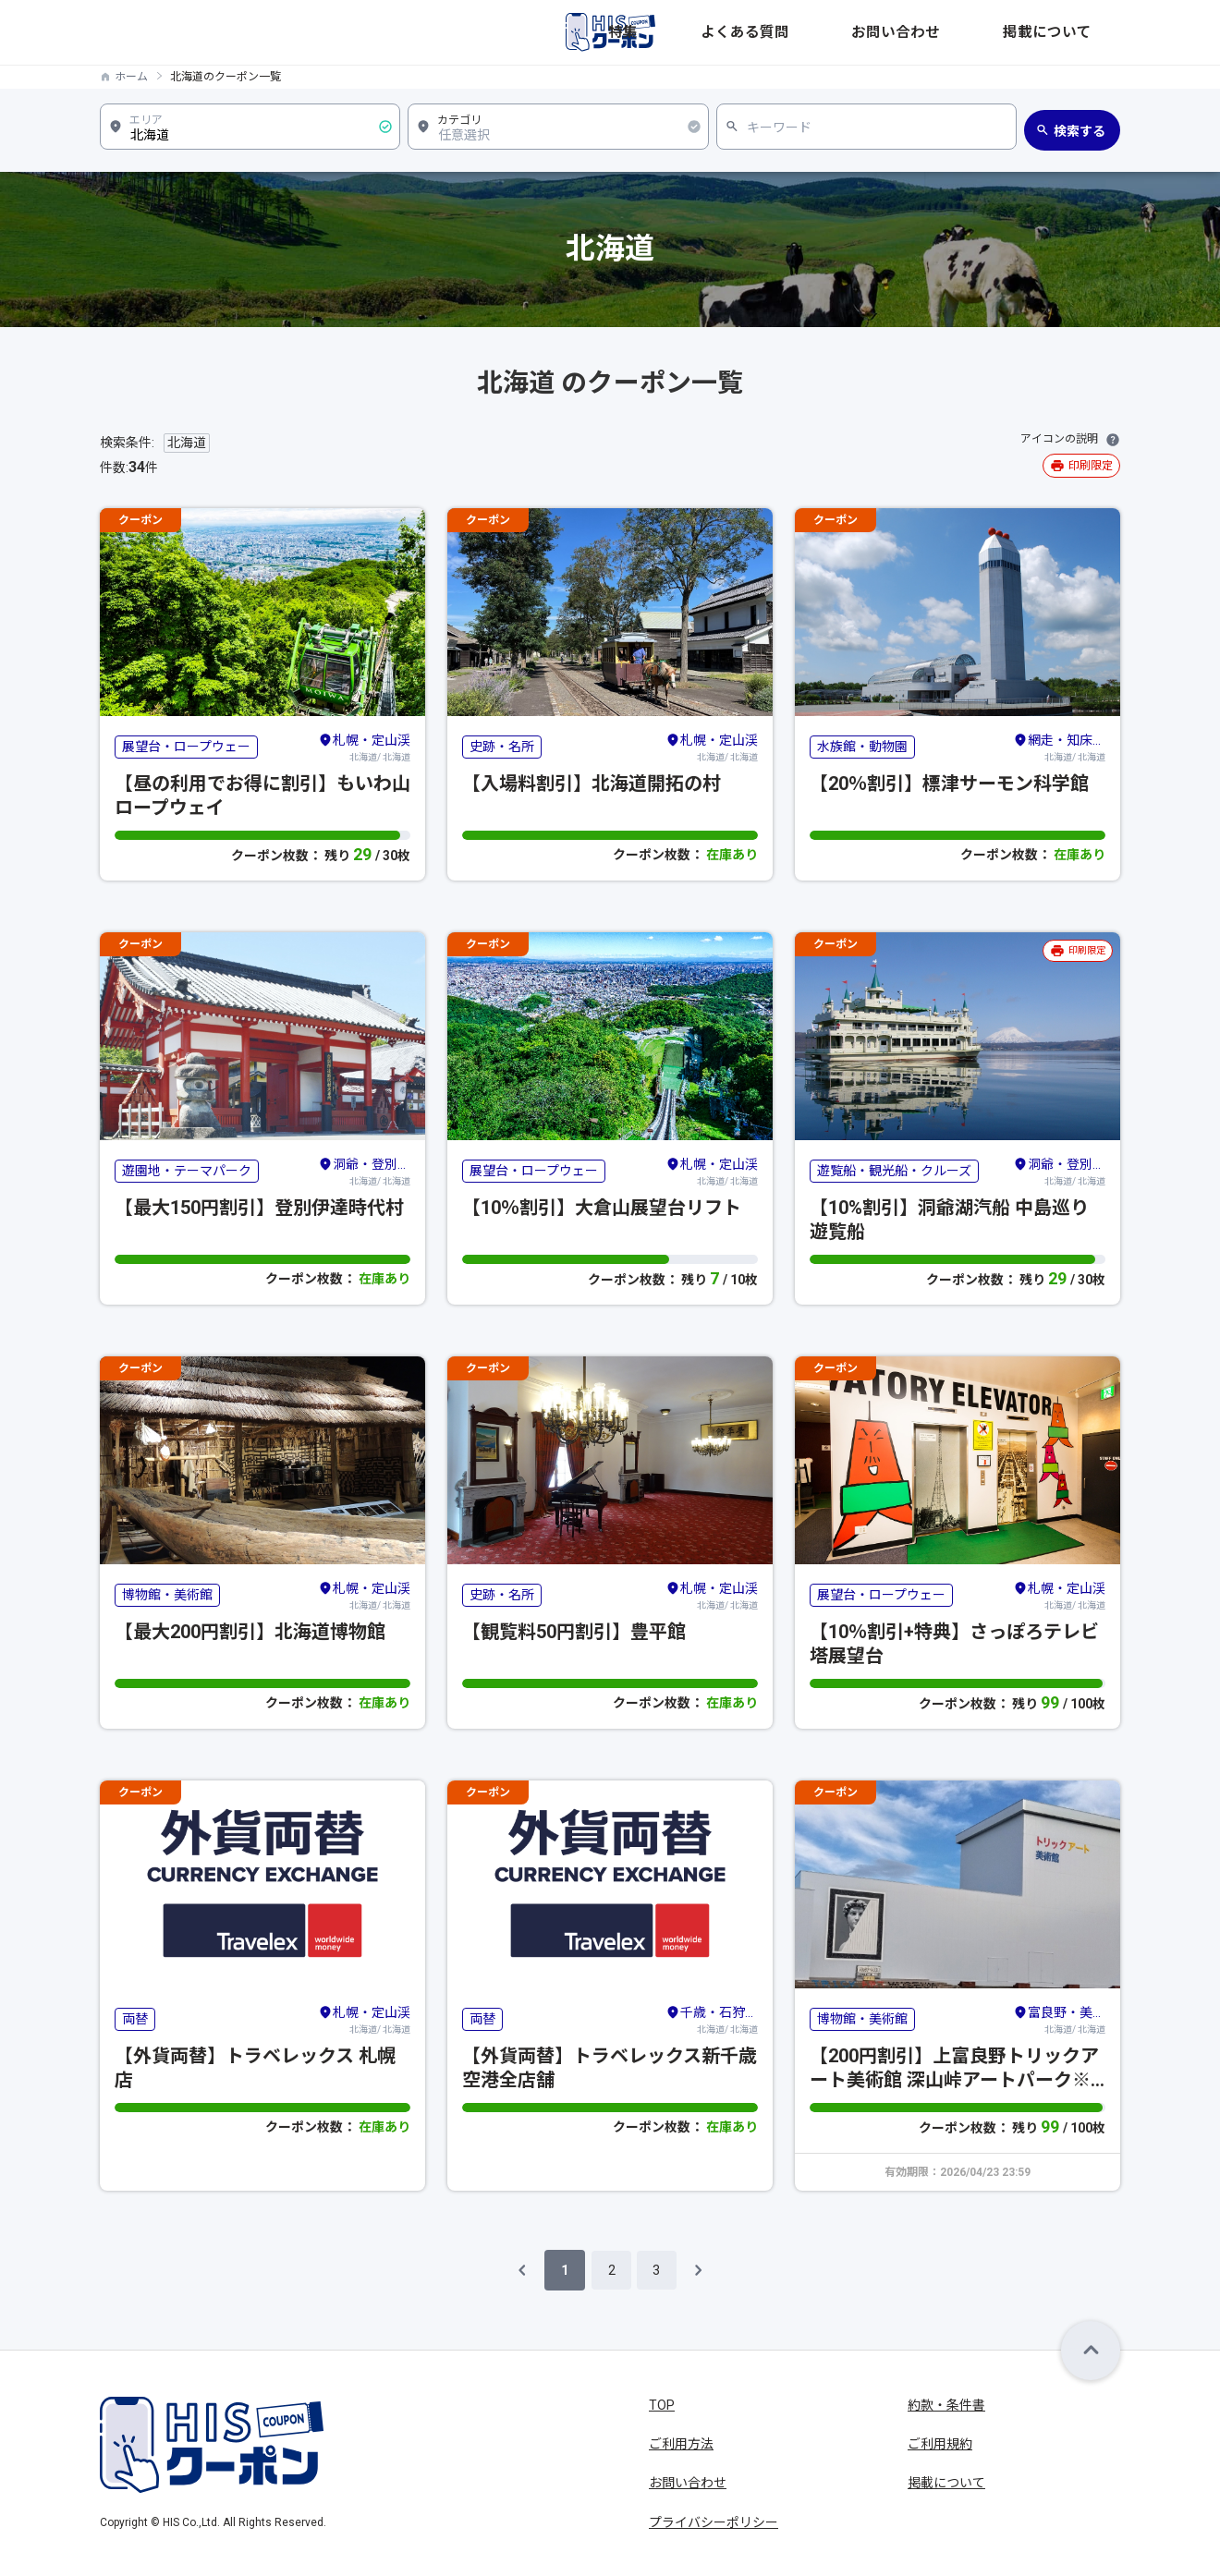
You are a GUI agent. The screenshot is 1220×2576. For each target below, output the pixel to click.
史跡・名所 (502, 746)
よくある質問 (882, 32)
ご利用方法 (681, 2443)
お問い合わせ (981, 32)
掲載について (1081, 32)
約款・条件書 (946, 2405)
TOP (662, 2405)
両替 (135, 2018)
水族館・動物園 (862, 746)
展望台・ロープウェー (186, 746)
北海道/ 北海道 (364, 746)
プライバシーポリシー (713, 2522)
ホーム (131, 76)
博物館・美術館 (167, 1594)
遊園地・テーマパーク (186, 1170)
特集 (808, 32)
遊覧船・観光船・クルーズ (894, 1170)
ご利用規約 (940, 2443)
